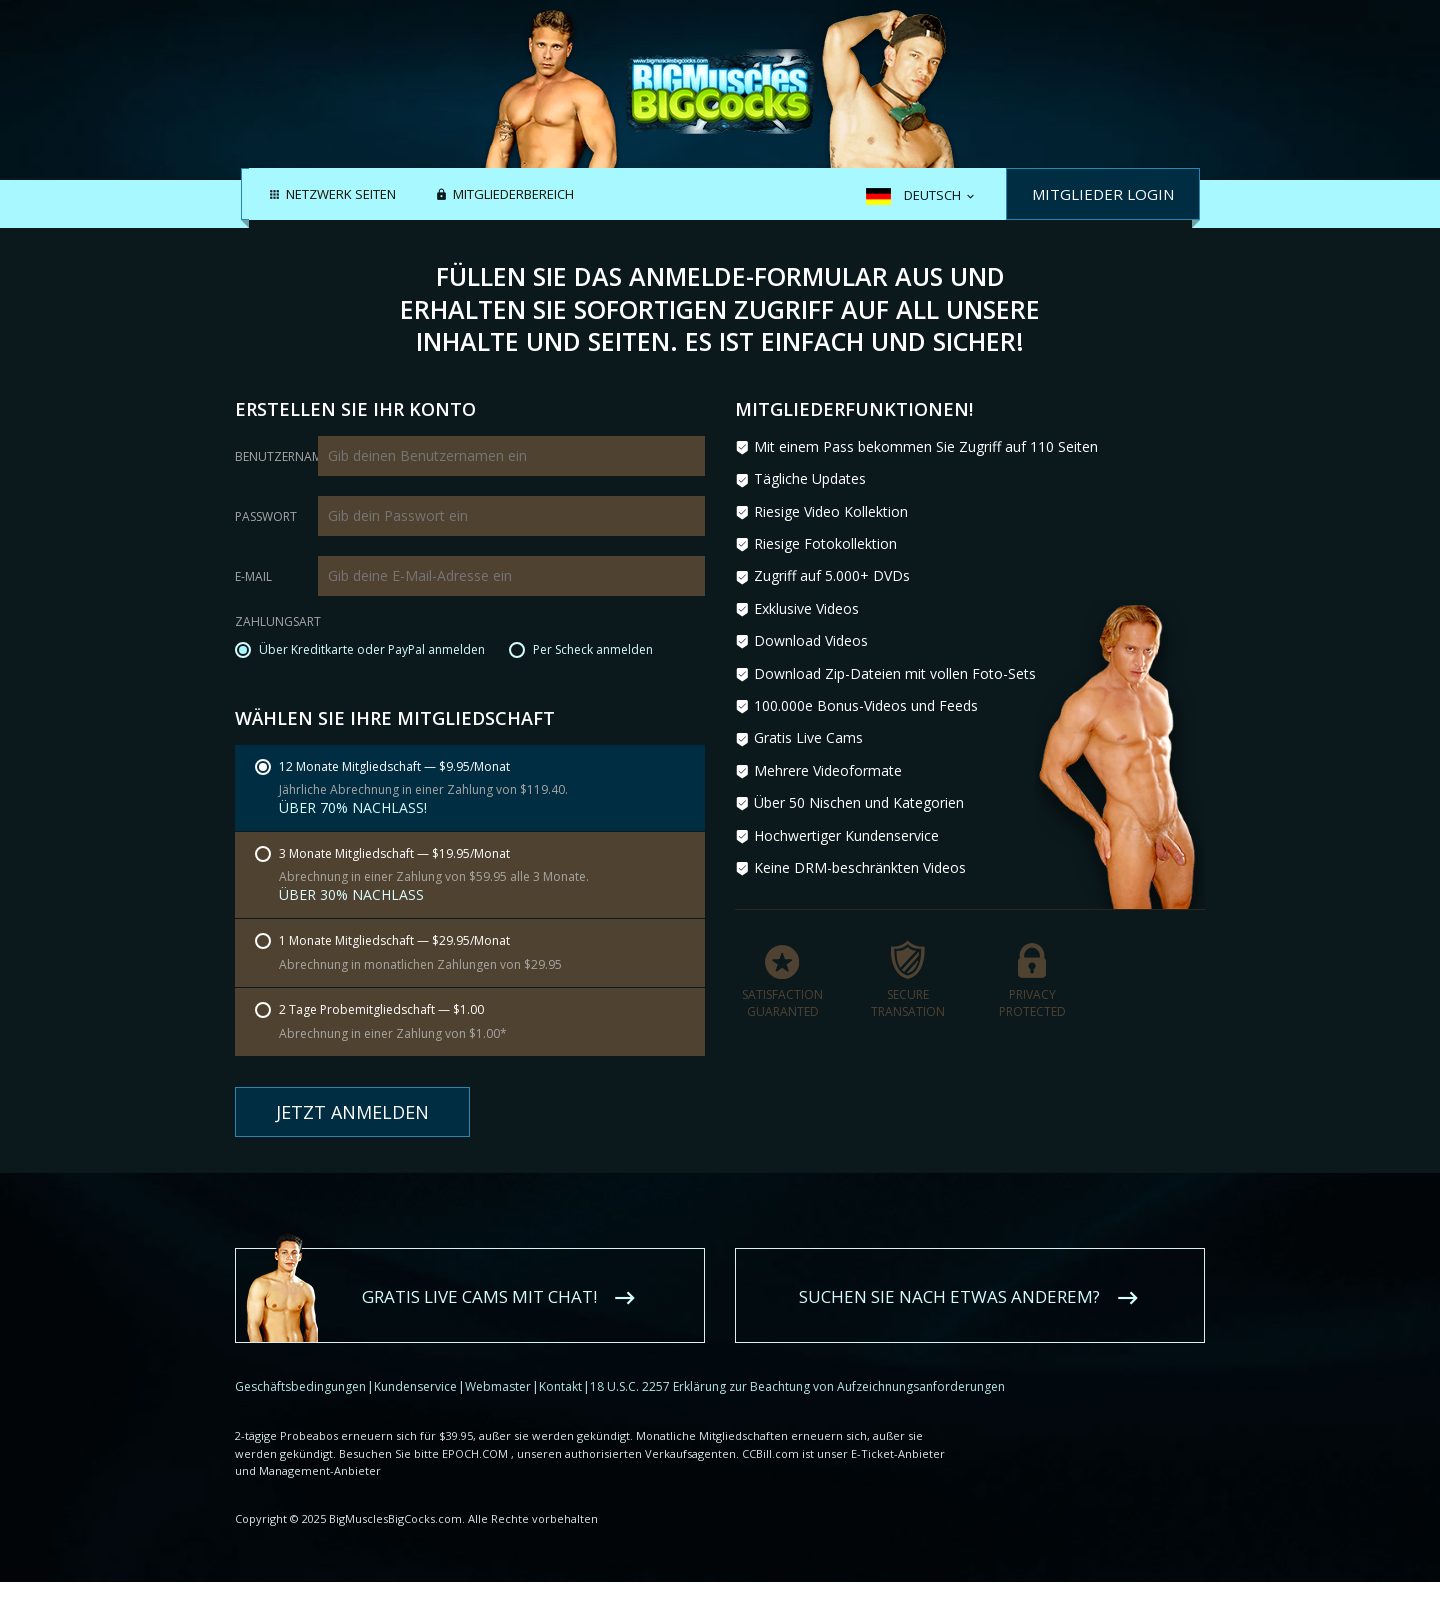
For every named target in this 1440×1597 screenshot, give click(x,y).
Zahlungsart (278, 623)
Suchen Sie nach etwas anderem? (949, 1296)
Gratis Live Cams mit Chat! (479, 1296)
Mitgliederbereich (513, 195)
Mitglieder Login (1103, 194)
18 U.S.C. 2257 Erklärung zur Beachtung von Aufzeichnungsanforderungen (797, 1386)
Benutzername (281, 457)
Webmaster (498, 1386)
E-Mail (253, 577)
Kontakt (560, 1386)
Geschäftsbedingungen (300, 1386)
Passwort (266, 517)
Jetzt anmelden (352, 1112)
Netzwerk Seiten (341, 195)
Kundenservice (415, 1386)
